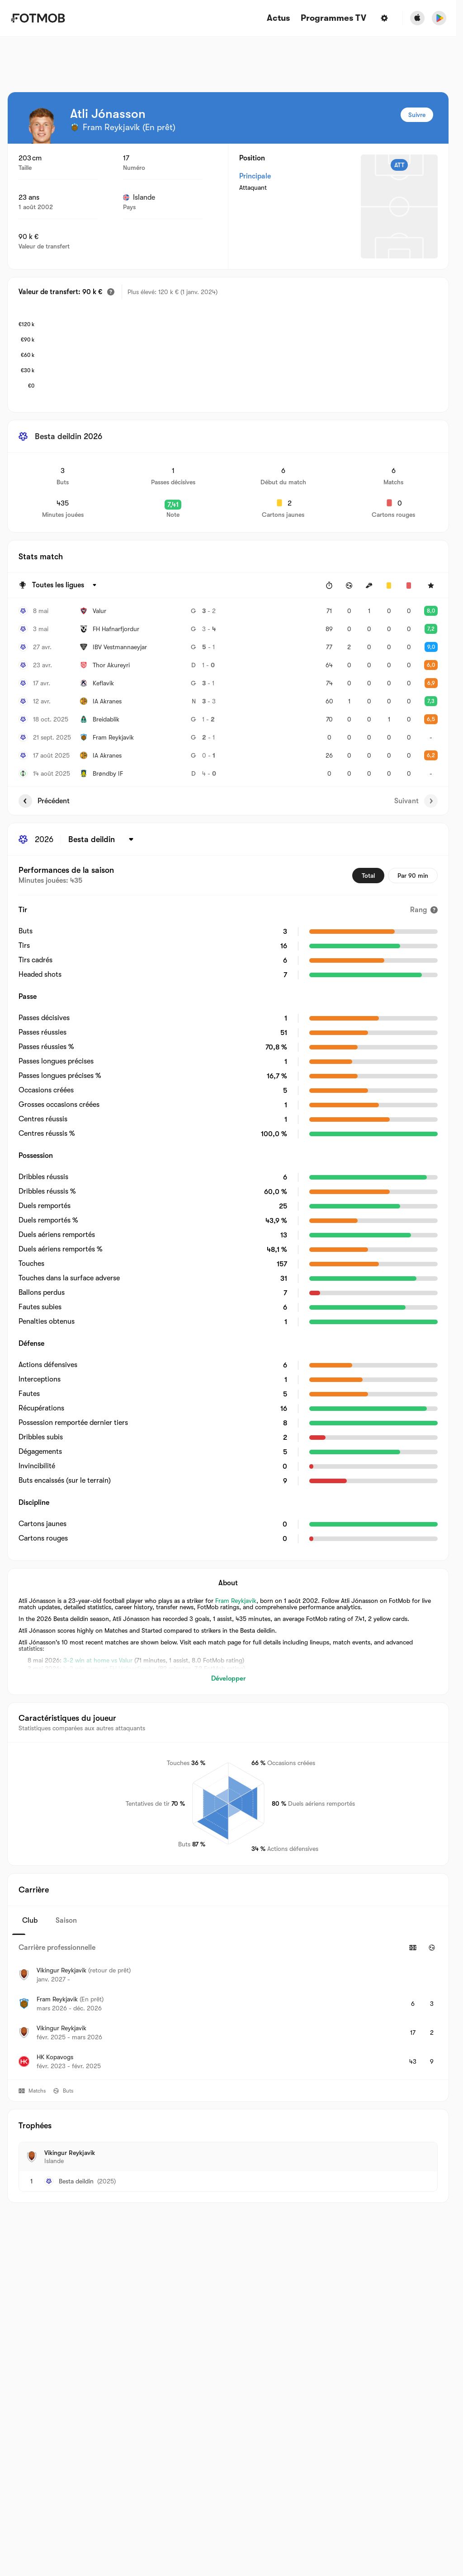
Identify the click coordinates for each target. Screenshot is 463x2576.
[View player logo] (41, 126)
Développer (228, 1678)
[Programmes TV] (333, 18)
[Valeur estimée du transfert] (110, 291)
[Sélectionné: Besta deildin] (102, 839)
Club (30, 1920)
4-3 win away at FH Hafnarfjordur (109, 1668)
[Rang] (424, 909)
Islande (139, 197)
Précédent (44, 801)
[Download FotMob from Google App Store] (439, 18)
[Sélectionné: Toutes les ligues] (65, 585)
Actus (278, 18)
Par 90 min (412, 875)
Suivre (416, 114)
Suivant (416, 801)
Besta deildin (76, 2181)
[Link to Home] (37, 18)
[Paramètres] (384, 18)
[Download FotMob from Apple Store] (417, 18)
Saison (66, 1920)
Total (368, 875)
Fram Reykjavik (235, 1600)
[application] (238, 353)
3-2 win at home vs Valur (97, 1660)
